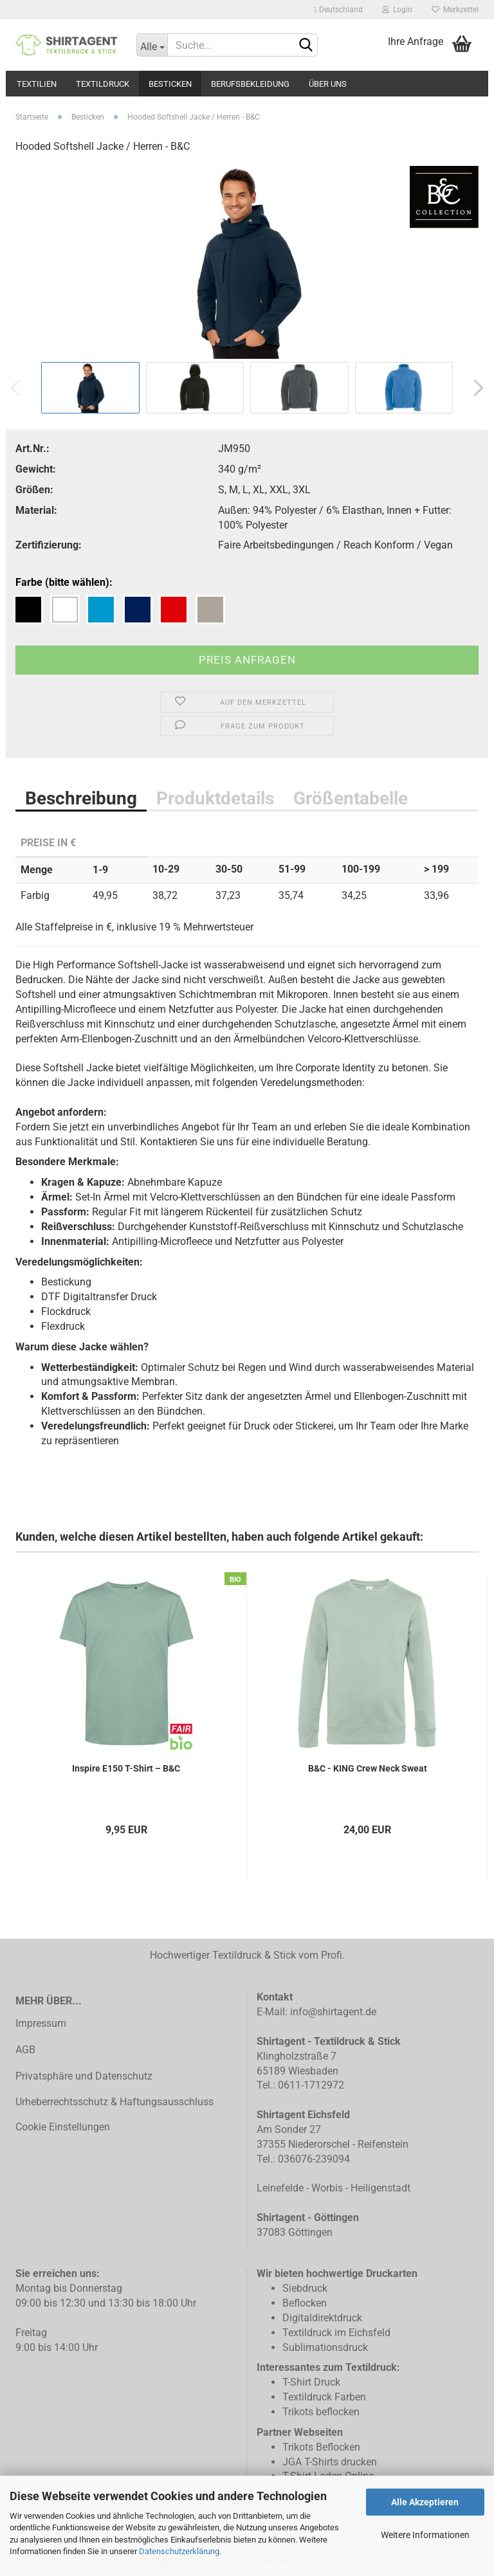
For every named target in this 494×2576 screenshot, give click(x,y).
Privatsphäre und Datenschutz (83, 2076)
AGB (25, 2050)
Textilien (37, 84)
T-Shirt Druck (311, 2382)
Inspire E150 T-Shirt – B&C (126, 1768)
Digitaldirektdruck (322, 2318)
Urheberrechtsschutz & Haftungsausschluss (114, 2102)
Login (397, 9)
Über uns (328, 84)
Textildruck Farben (324, 2397)
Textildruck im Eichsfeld (336, 2333)
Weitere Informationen (425, 2535)
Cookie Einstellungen (62, 2127)
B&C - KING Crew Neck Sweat (367, 1768)
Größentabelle (350, 798)
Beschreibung (81, 798)
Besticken (170, 84)
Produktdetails (215, 798)
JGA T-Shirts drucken (329, 2462)
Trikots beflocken (321, 2412)
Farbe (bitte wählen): (64, 582)
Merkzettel (455, 9)
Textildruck (102, 84)
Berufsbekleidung (250, 84)
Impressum (40, 2023)
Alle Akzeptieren (425, 2502)
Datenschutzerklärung (179, 2551)
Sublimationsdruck (325, 2347)
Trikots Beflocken (321, 2447)
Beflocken (304, 2303)
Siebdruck (304, 2288)
